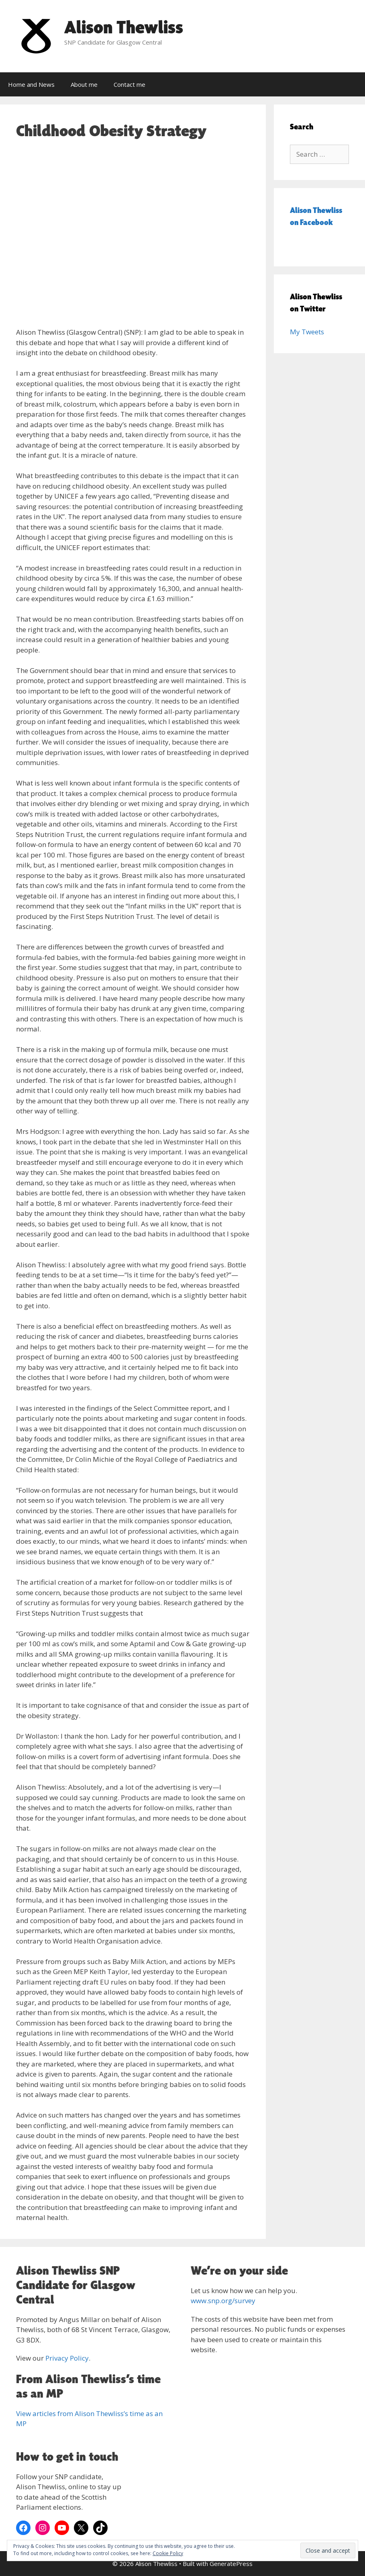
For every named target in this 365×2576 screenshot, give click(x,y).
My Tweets (307, 331)
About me (84, 84)
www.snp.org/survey (223, 2300)
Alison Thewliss (123, 27)
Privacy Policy (67, 2358)
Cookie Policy (168, 2553)
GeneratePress (231, 2564)
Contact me (129, 84)
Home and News (31, 84)
